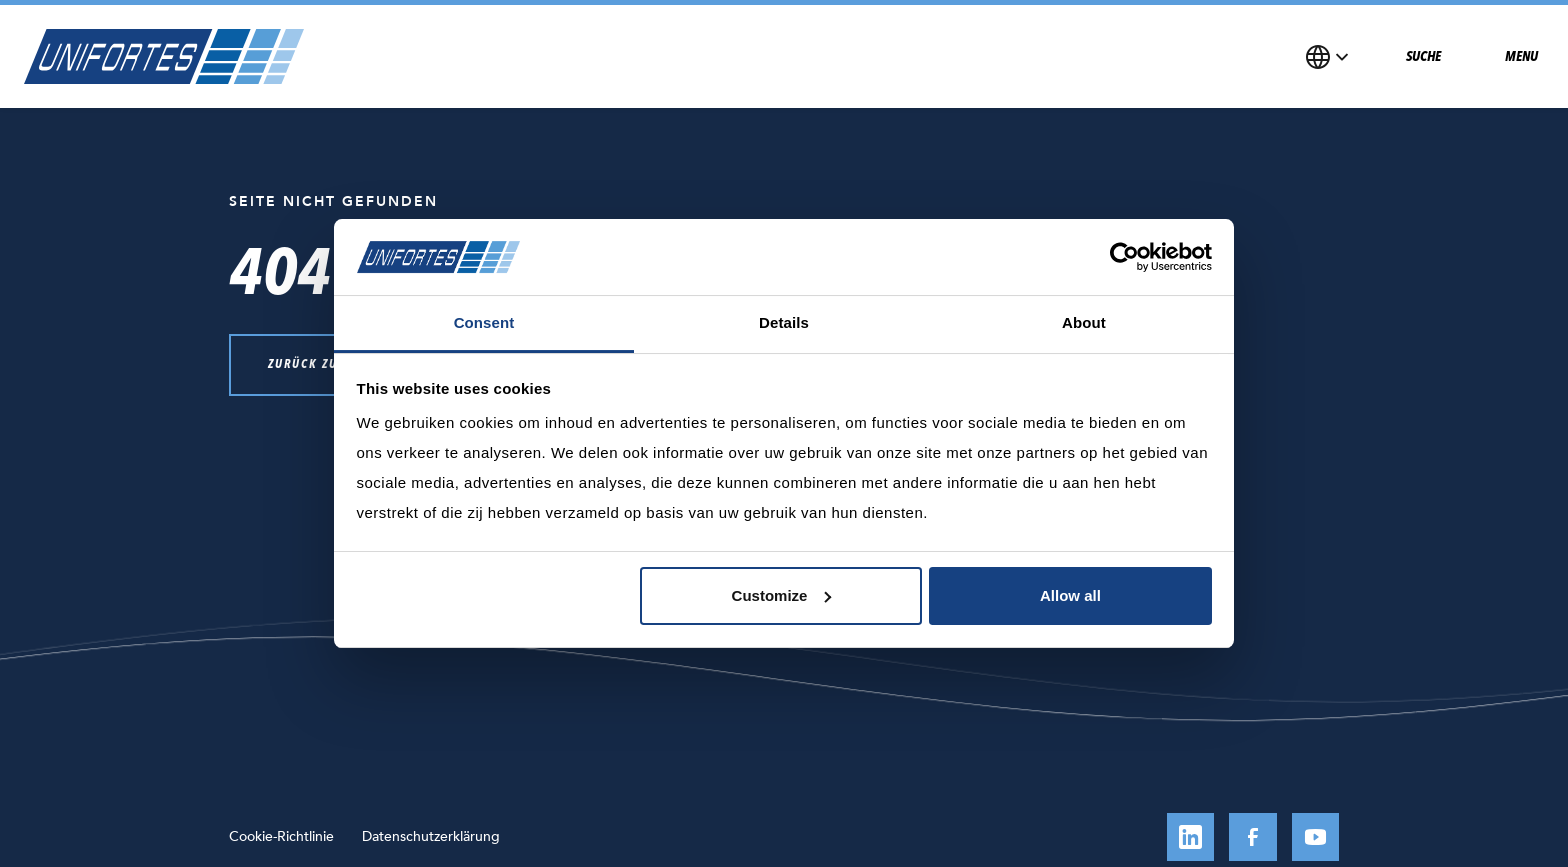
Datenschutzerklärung (431, 836)
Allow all (1070, 595)
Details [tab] (784, 322)
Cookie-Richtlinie (281, 836)
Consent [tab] (484, 322)
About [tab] (1084, 322)
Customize (782, 595)
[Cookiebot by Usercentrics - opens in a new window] (1124, 257)
